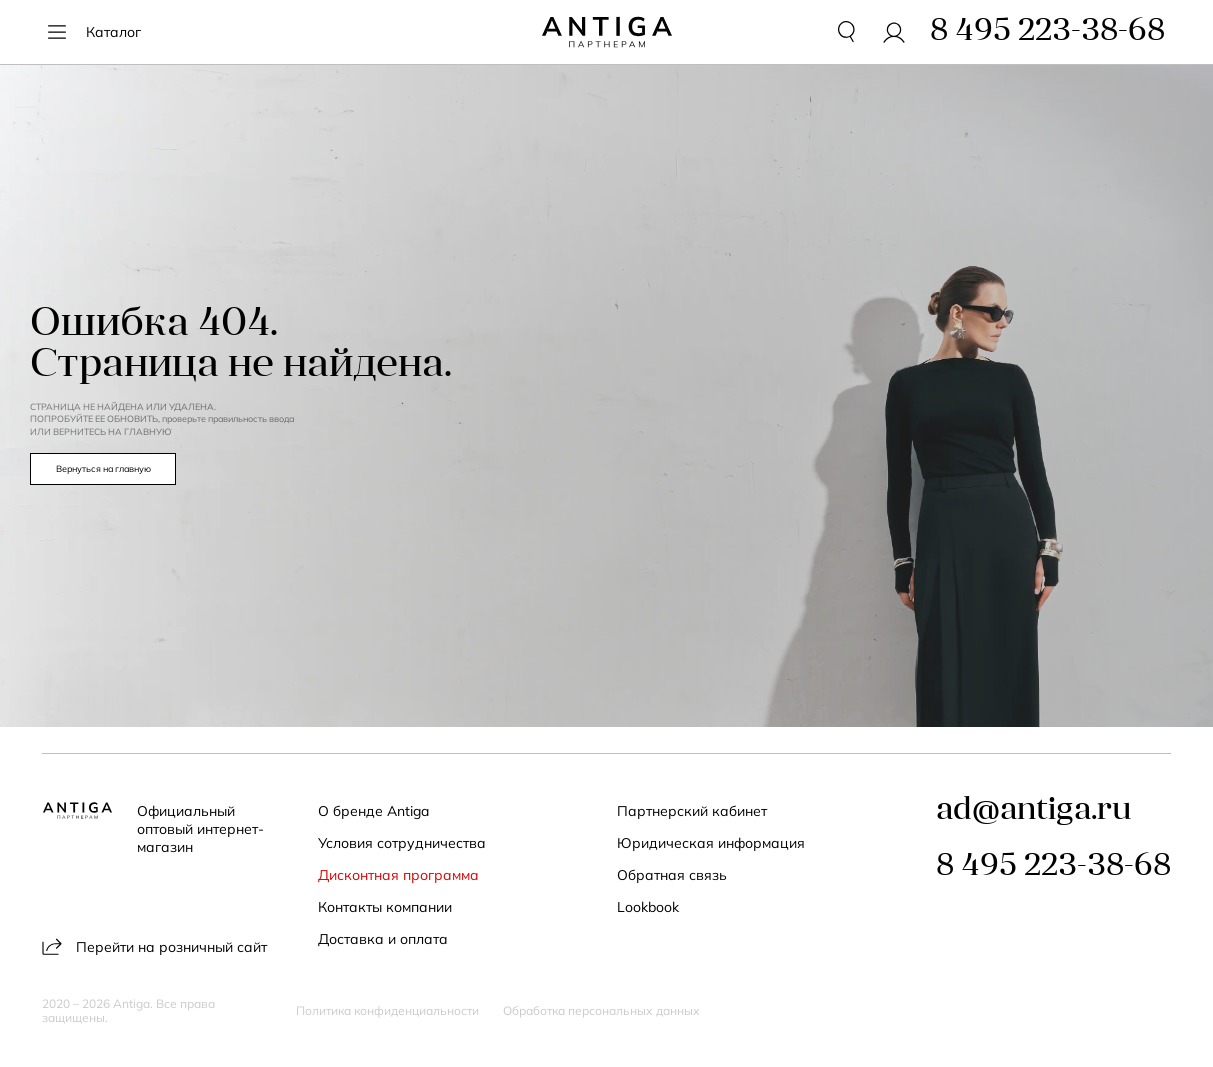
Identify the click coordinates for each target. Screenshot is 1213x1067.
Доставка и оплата (383, 939)
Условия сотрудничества (402, 843)
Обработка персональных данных (601, 1011)
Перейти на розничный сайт (154, 946)
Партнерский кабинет (692, 811)
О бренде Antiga (373, 811)
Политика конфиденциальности (387, 1011)
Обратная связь (672, 875)
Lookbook (648, 907)
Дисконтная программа (398, 875)
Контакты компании (385, 907)
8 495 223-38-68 (1053, 867)
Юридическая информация (711, 843)
